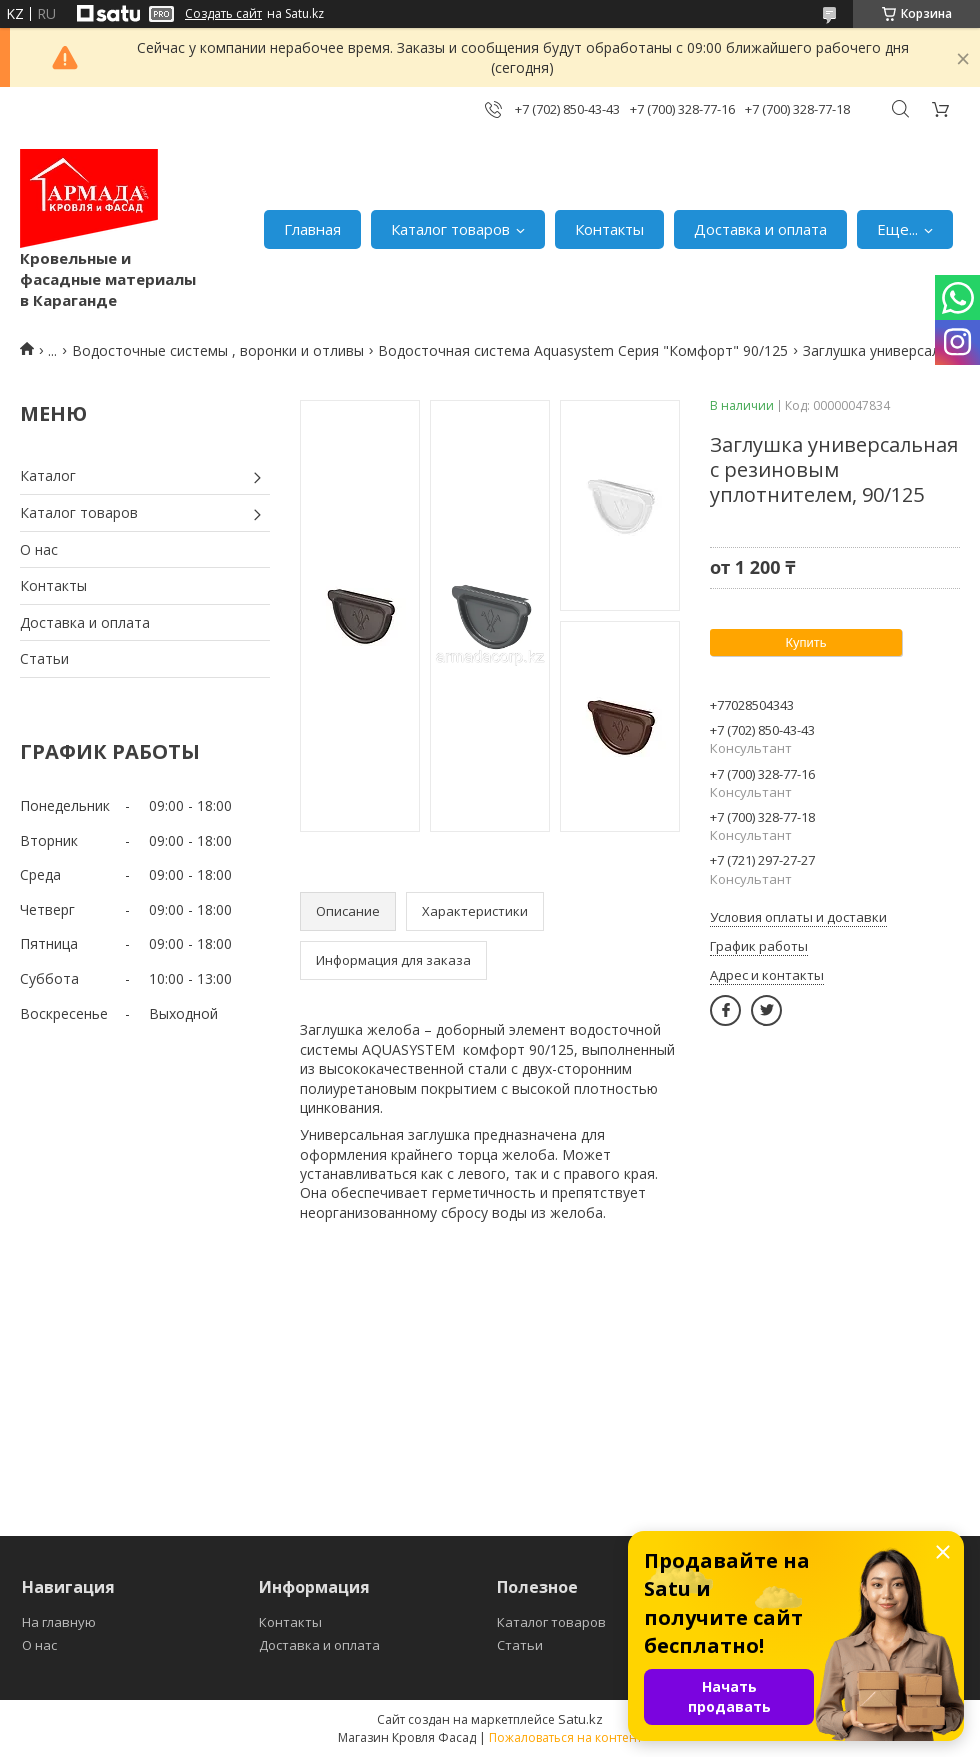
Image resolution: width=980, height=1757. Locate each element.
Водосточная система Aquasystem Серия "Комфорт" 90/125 (583, 350)
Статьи (44, 658)
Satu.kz (580, 1719)
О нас (39, 549)
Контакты (609, 229)
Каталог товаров (450, 229)
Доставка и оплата (760, 229)
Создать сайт (223, 14)
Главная (312, 229)
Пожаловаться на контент (565, 1737)
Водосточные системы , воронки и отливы (218, 350)
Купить (805, 642)
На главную (59, 1622)
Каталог (48, 475)
